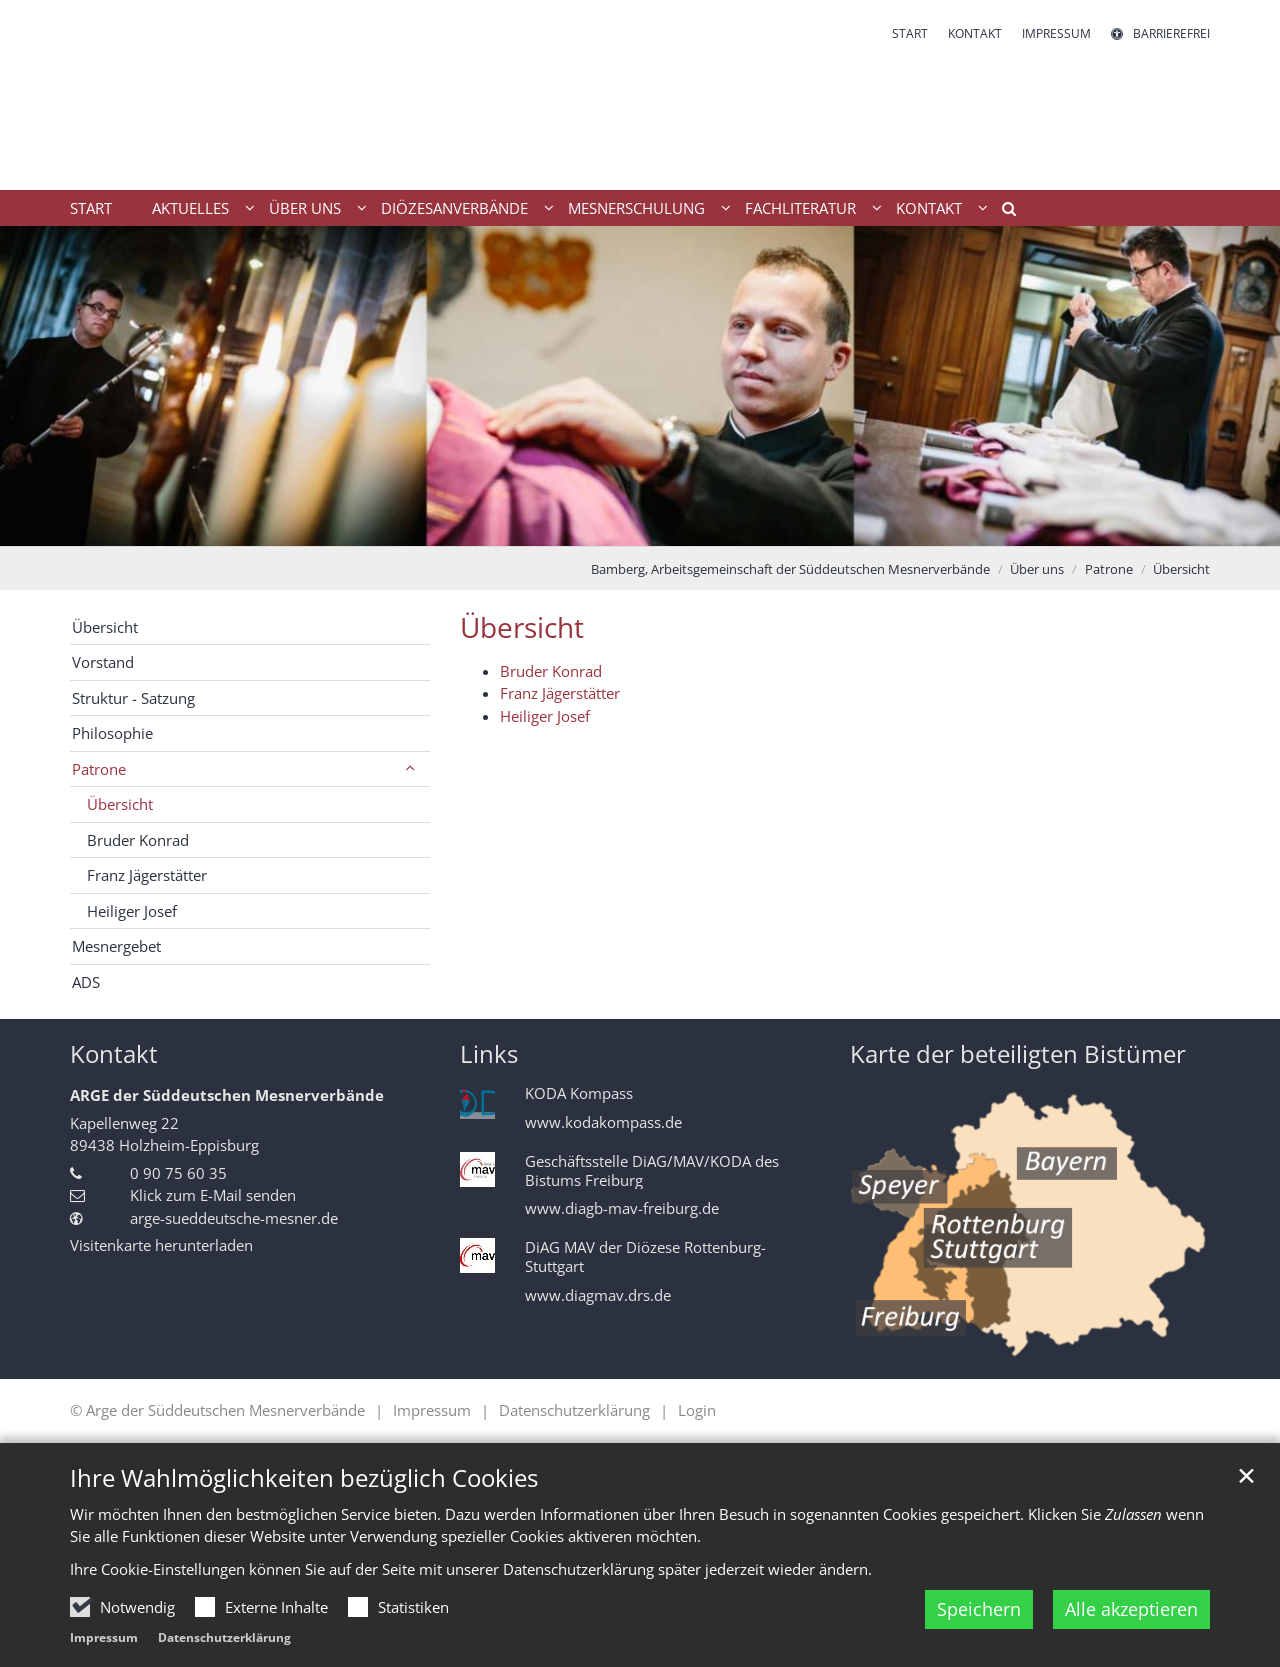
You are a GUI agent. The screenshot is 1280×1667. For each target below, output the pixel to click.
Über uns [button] (305, 208)
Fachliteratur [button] (800, 208)
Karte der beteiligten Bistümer (1018, 1054)
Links (489, 1054)
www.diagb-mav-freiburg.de (622, 1208)
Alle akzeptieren (1131, 1609)
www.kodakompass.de (603, 1122)
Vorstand (103, 662)
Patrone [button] (99, 769)
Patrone (1109, 569)
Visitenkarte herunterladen (161, 1245)
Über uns (1037, 569)
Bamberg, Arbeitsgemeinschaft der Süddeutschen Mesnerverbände (790, 569)
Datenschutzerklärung (224, 1637)
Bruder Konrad (551, 671)
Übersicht (1181, 569)
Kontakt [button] (929, 208)
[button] (1002, 212)
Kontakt (114, 1054)
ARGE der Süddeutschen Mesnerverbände (227, 1095)
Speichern (979, 1609)
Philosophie (112, 733)
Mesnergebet (116, 946)
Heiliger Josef (545, 716)
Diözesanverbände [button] (454, 208)
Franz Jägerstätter (560, 693)
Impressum (104, 1637)
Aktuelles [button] (190, 208)
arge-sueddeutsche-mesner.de (234, 1218)
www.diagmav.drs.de (598, 1295)
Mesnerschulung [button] (636, 208)
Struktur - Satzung (133, 698)
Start (91, 208)
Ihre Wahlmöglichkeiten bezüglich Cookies (304, 1478)
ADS (86, 982)
